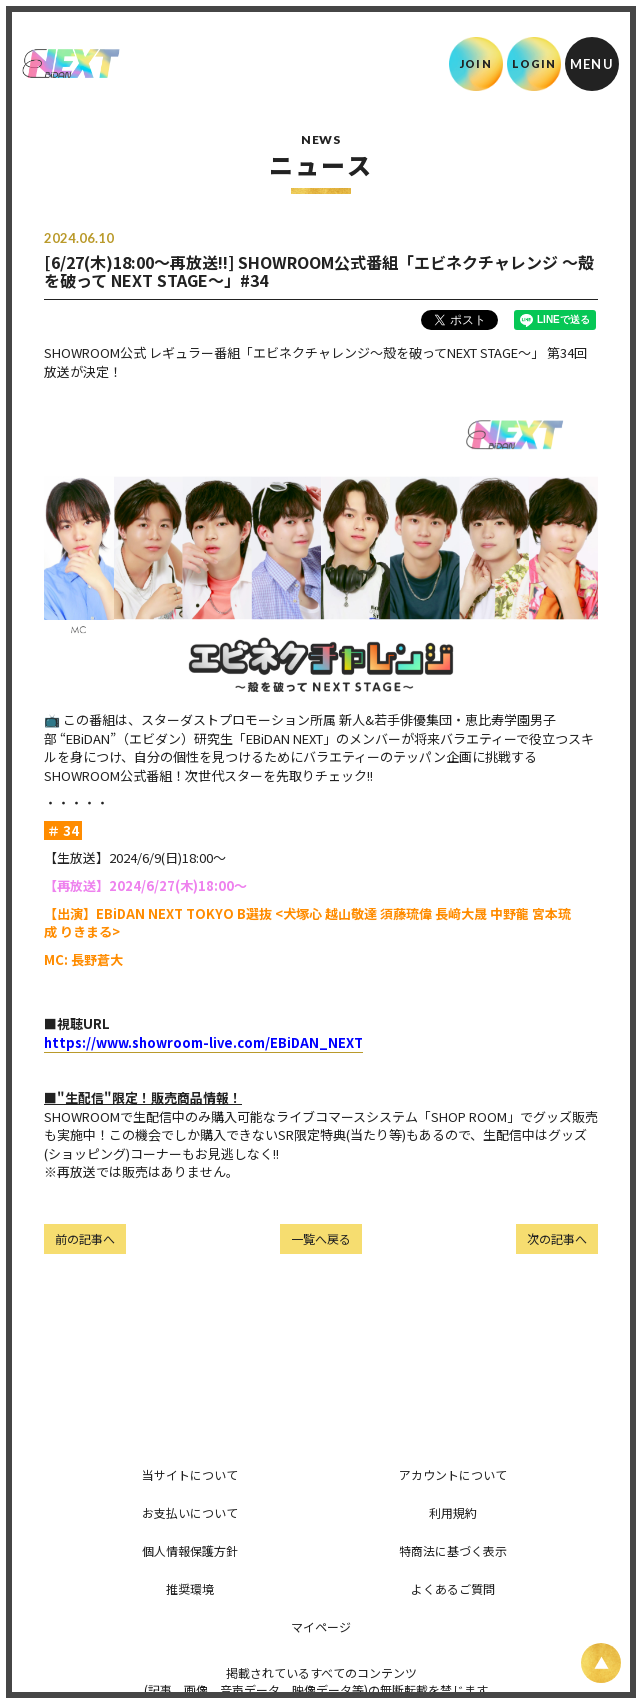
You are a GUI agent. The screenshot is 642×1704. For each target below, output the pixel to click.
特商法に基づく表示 (453, 1550)
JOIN (475, 63)
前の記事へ (85, 1238)
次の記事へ (557, 1238)
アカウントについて (453, 1474)
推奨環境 (190, 1588)
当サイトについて (190, 1474)
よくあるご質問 (453, 1588)
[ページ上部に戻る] (601, 1663)
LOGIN (534, 63)
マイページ (321, 1626)
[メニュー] (592, 64)
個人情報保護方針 (190, 1550)
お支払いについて (190, 1512)
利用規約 (453, 1512)
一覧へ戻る (321, 1238)
